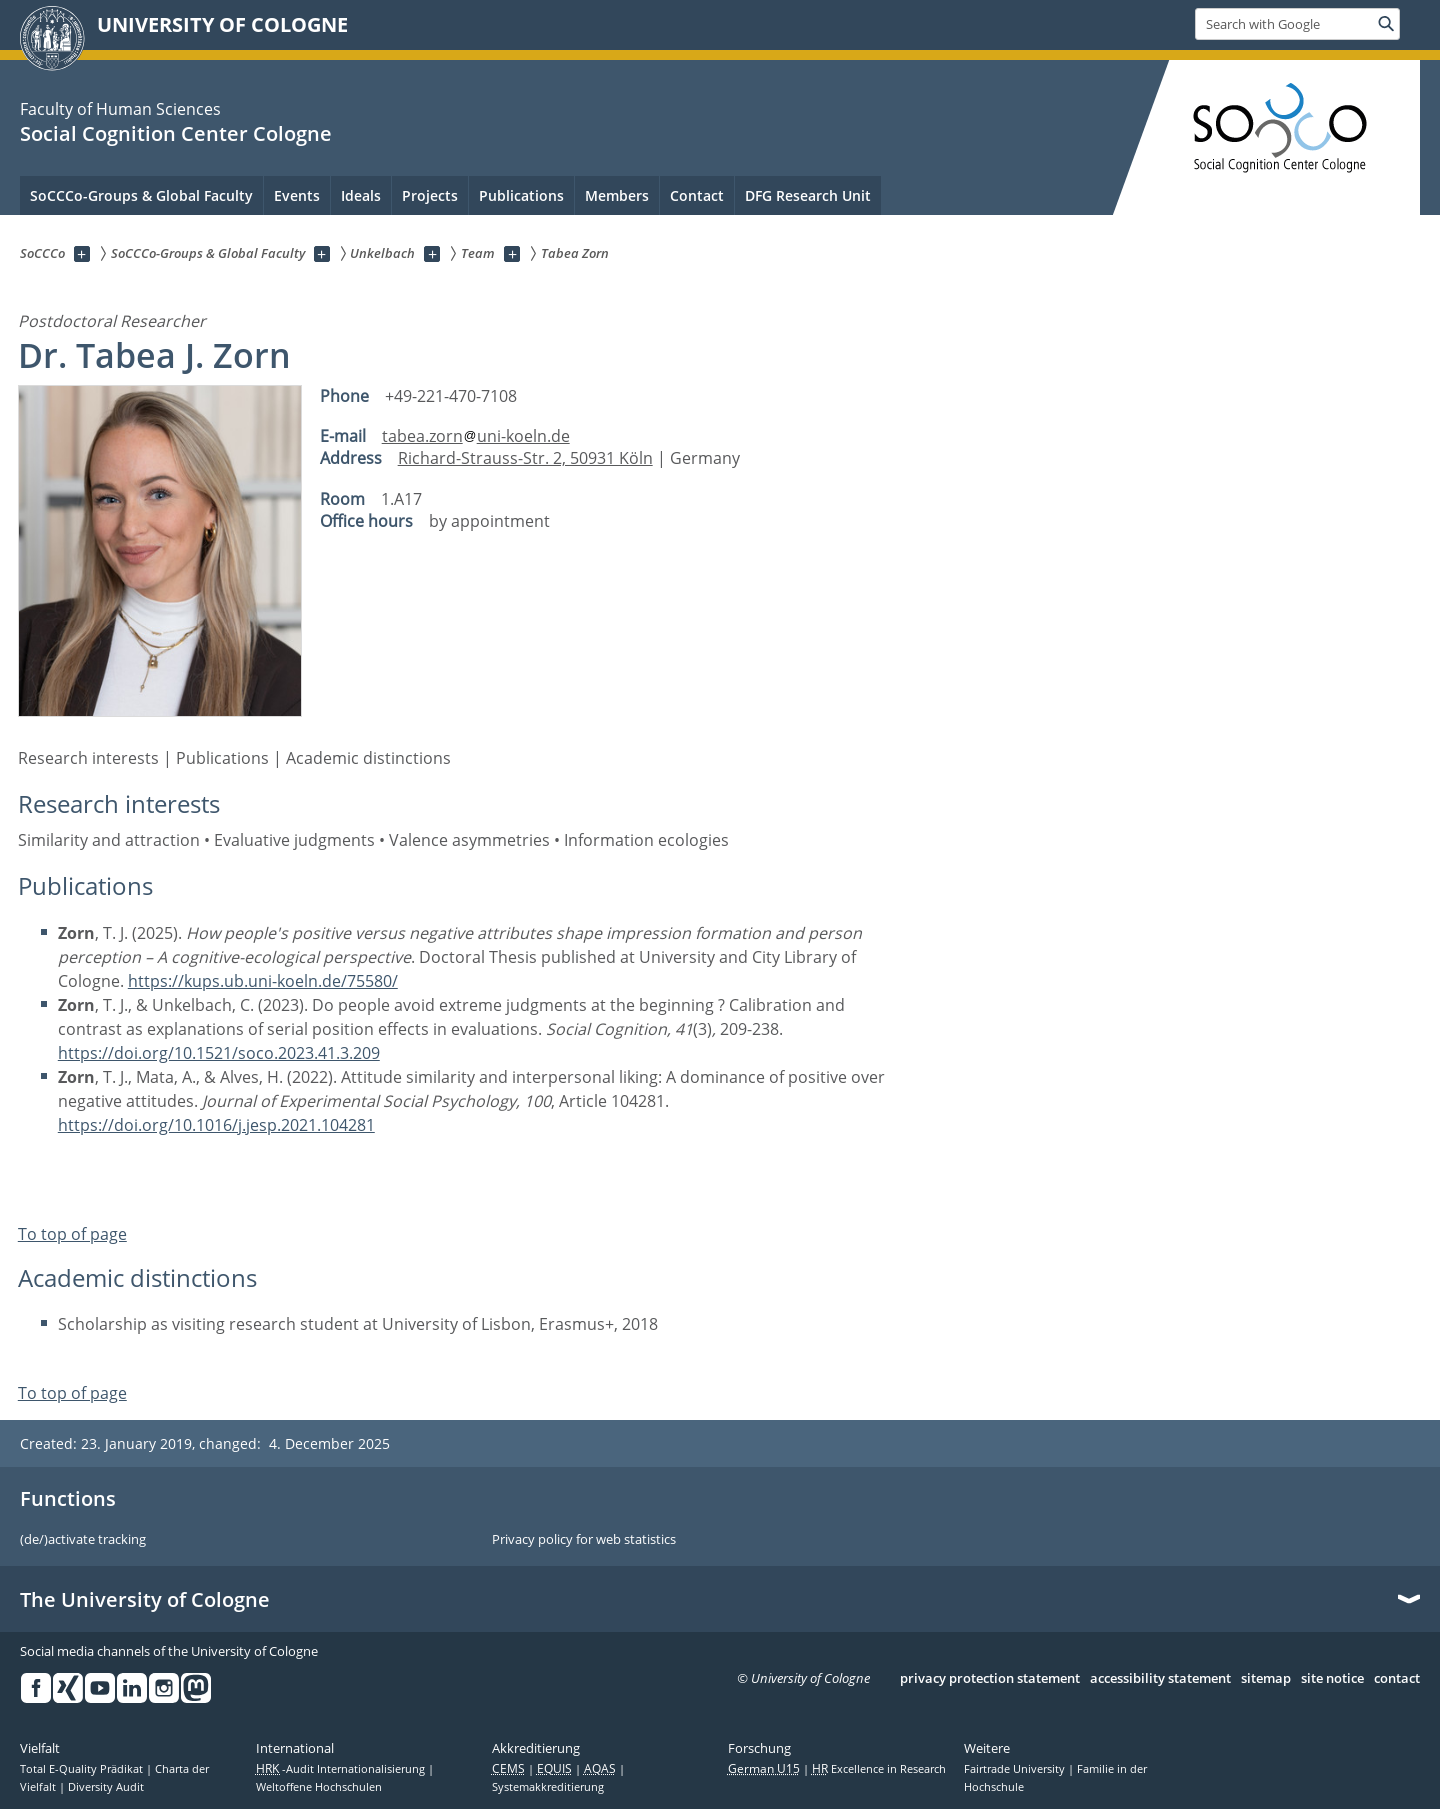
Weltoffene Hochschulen (319, 1787)
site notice (1332, 1679)
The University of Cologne (145, 1600)
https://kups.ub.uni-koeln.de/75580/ (263, 981)
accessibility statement (1160, 1679)
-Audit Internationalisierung (342, 1769)
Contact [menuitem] (697, 195)
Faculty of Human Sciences (120, 109)
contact (1397, 1679)
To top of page (72, 1234)
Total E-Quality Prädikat (83, 1769)
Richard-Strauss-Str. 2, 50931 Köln (525, 458)
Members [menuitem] (617, 195)
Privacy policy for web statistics (584, 1540)
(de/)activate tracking (83, 1540)
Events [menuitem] (297, 195)
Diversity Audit (106, 1787)
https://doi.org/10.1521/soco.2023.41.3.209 (219, 1053)
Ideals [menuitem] (361, 195)
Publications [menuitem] (521, 195)
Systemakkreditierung (548, 1787)
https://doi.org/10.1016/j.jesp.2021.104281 (216, 1125)
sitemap (1266, 1679)
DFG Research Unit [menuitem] (808, 195)
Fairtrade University (1016, 1769)
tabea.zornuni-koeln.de (476, 436)
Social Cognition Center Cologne (176, 133)
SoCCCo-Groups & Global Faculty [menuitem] (141, 195)
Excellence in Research (879, 1769)
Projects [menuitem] (430, 195)
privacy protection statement (990, 1679)
